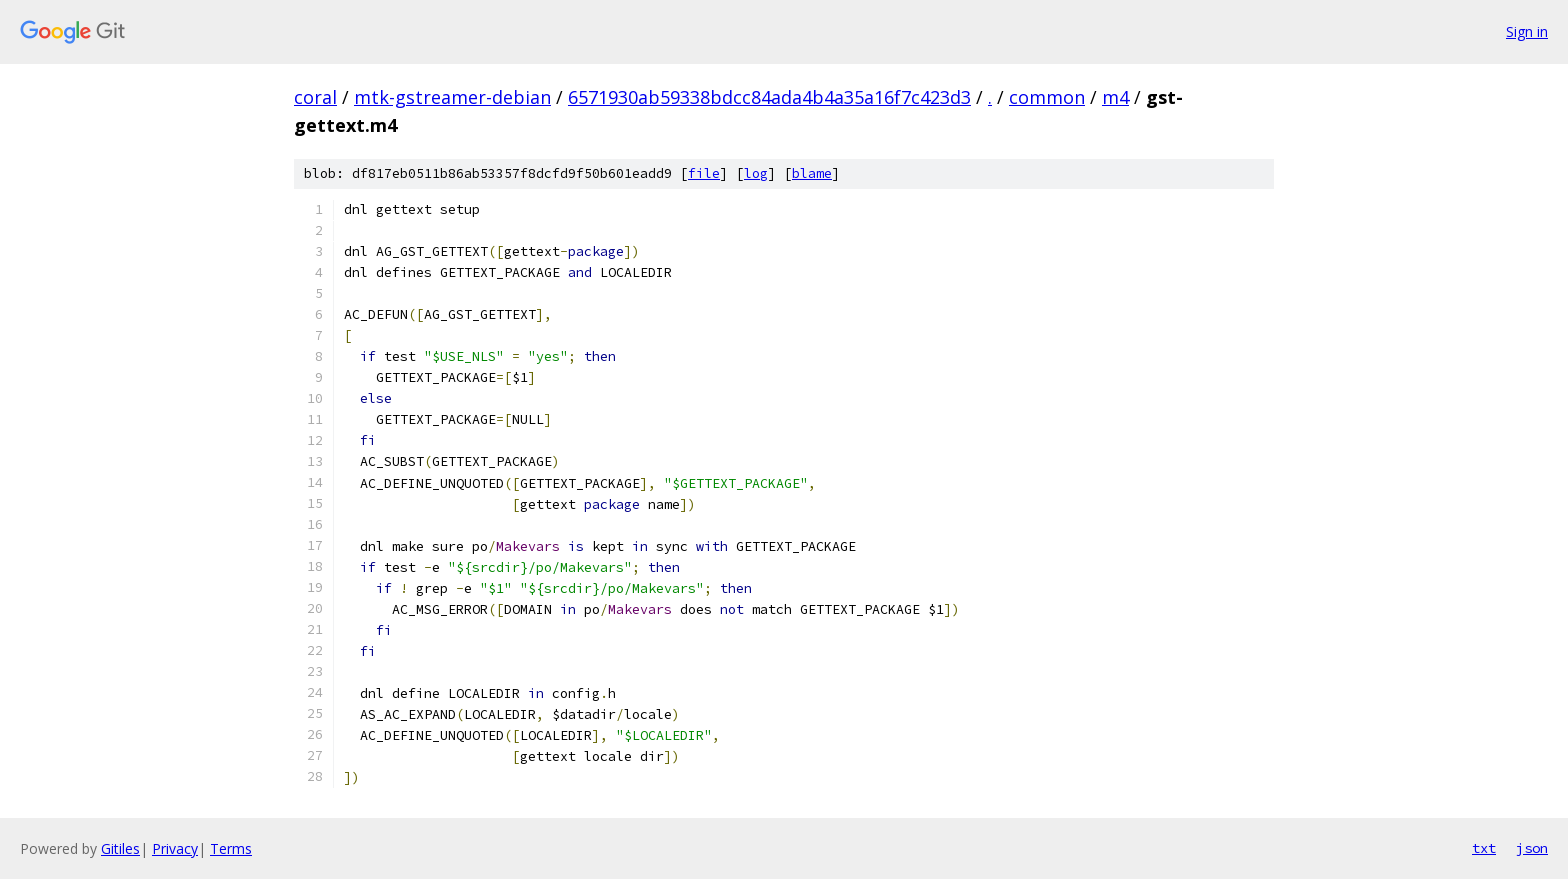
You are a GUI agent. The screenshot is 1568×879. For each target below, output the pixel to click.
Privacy (175, 848)
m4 (1115, 97)
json (1532, 848)
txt (1484, 848)
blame (812, 173)
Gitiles (120, 848)
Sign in (1527, 31)
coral (315, 97)
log (756, 173)
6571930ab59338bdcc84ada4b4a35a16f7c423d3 (769, 97)
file (704, 173)
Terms (231, 848)
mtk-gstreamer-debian (452, 97)
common (1047, 97)
